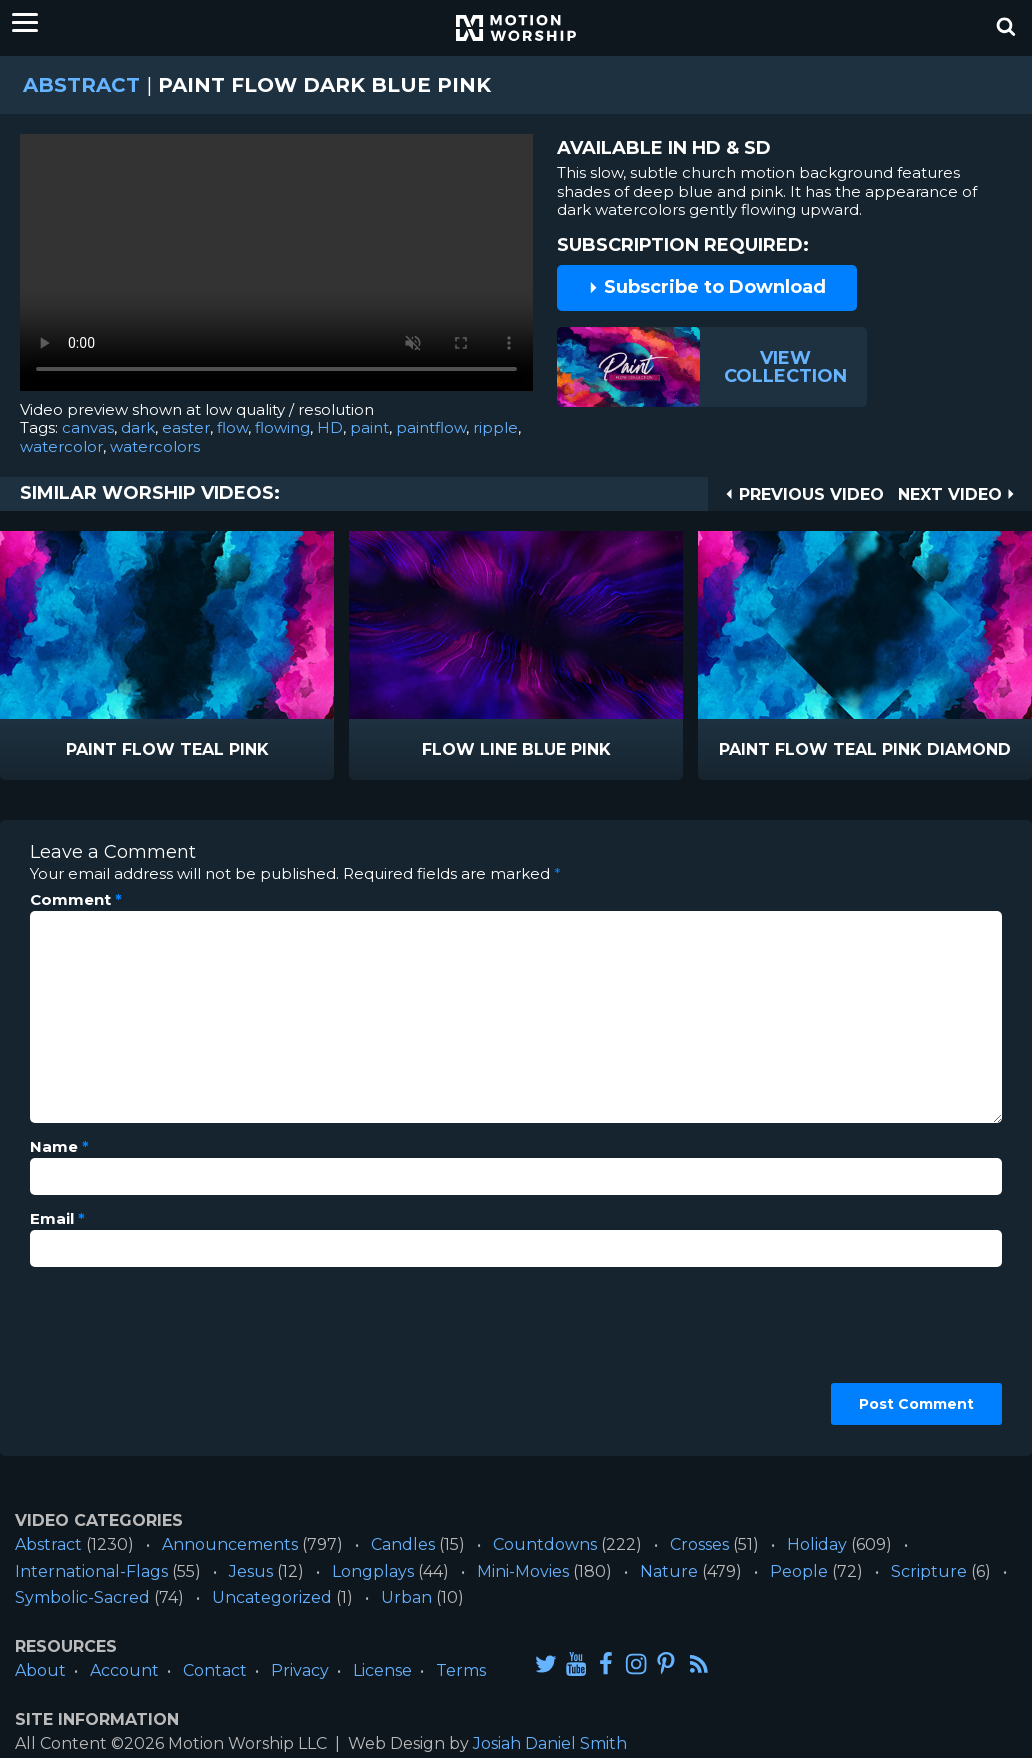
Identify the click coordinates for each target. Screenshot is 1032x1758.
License (382, 1670)
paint (369, 427)
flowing (282, 427)
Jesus (251, 1571)
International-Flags (91, 1571)
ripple (495, 427)
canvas (88, 427)
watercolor (61, 446)
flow (232, 427)
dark (138, 427)
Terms (461, 1670)
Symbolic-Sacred (82, 1597)
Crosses (699, 1544)
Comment (76, 900)
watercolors (155, 446)
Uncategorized (272, 1597)
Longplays (373, 1571)
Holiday (817, 1544)
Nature (669, 1571)
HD (330, 427)
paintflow (431, 427)
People (799, 1571)
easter (186, 427)
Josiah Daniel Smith (550, 1743)
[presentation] (112, 1354)
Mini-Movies (523, 1571)
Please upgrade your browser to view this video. (276, 267)
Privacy (300, 1670)
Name (59, 1147)
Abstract (81, 85)
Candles (403, 1544)
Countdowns (545, 1544)
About (40, 1670)
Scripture (929, 1571)
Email (57, 1219)
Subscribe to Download (707, 287)
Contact (215, 1670)
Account (124, 1670)
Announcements (230, 1544)
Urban (406, 1597)
